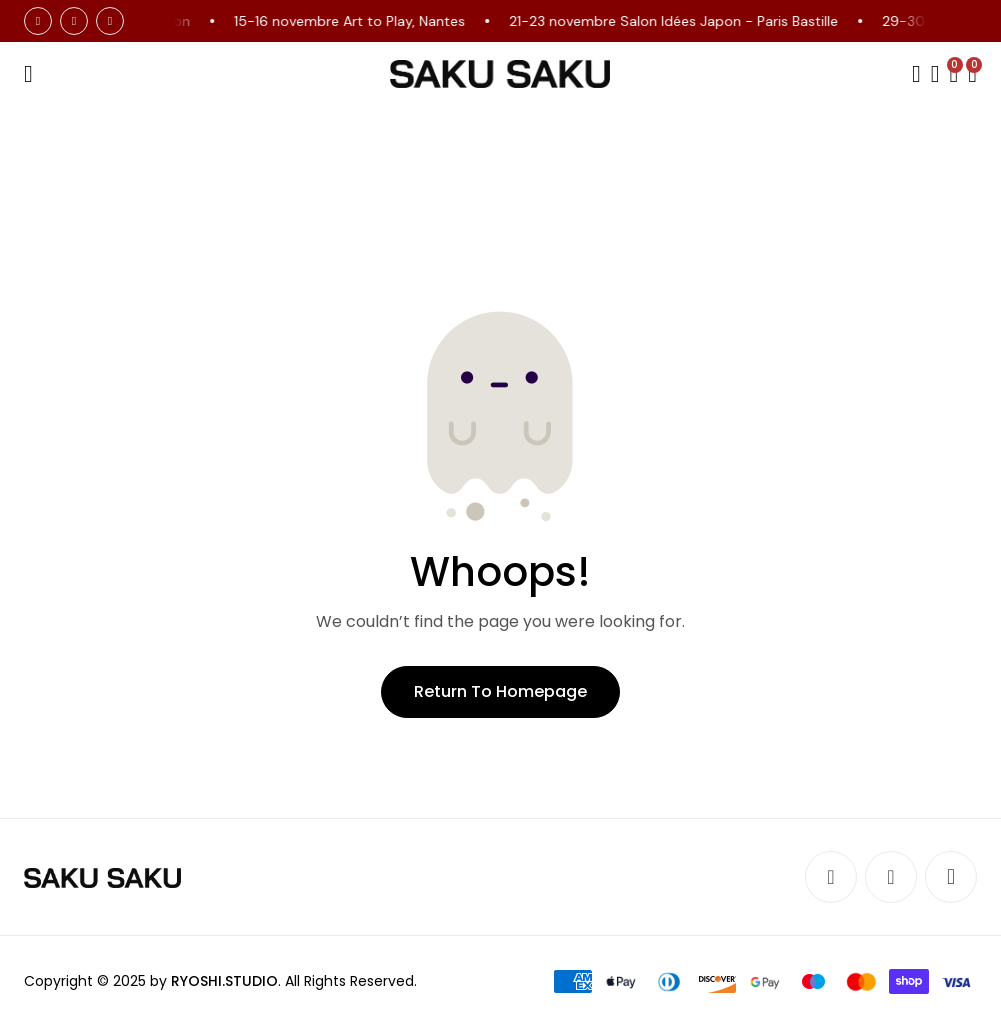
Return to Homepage (500, 691)
